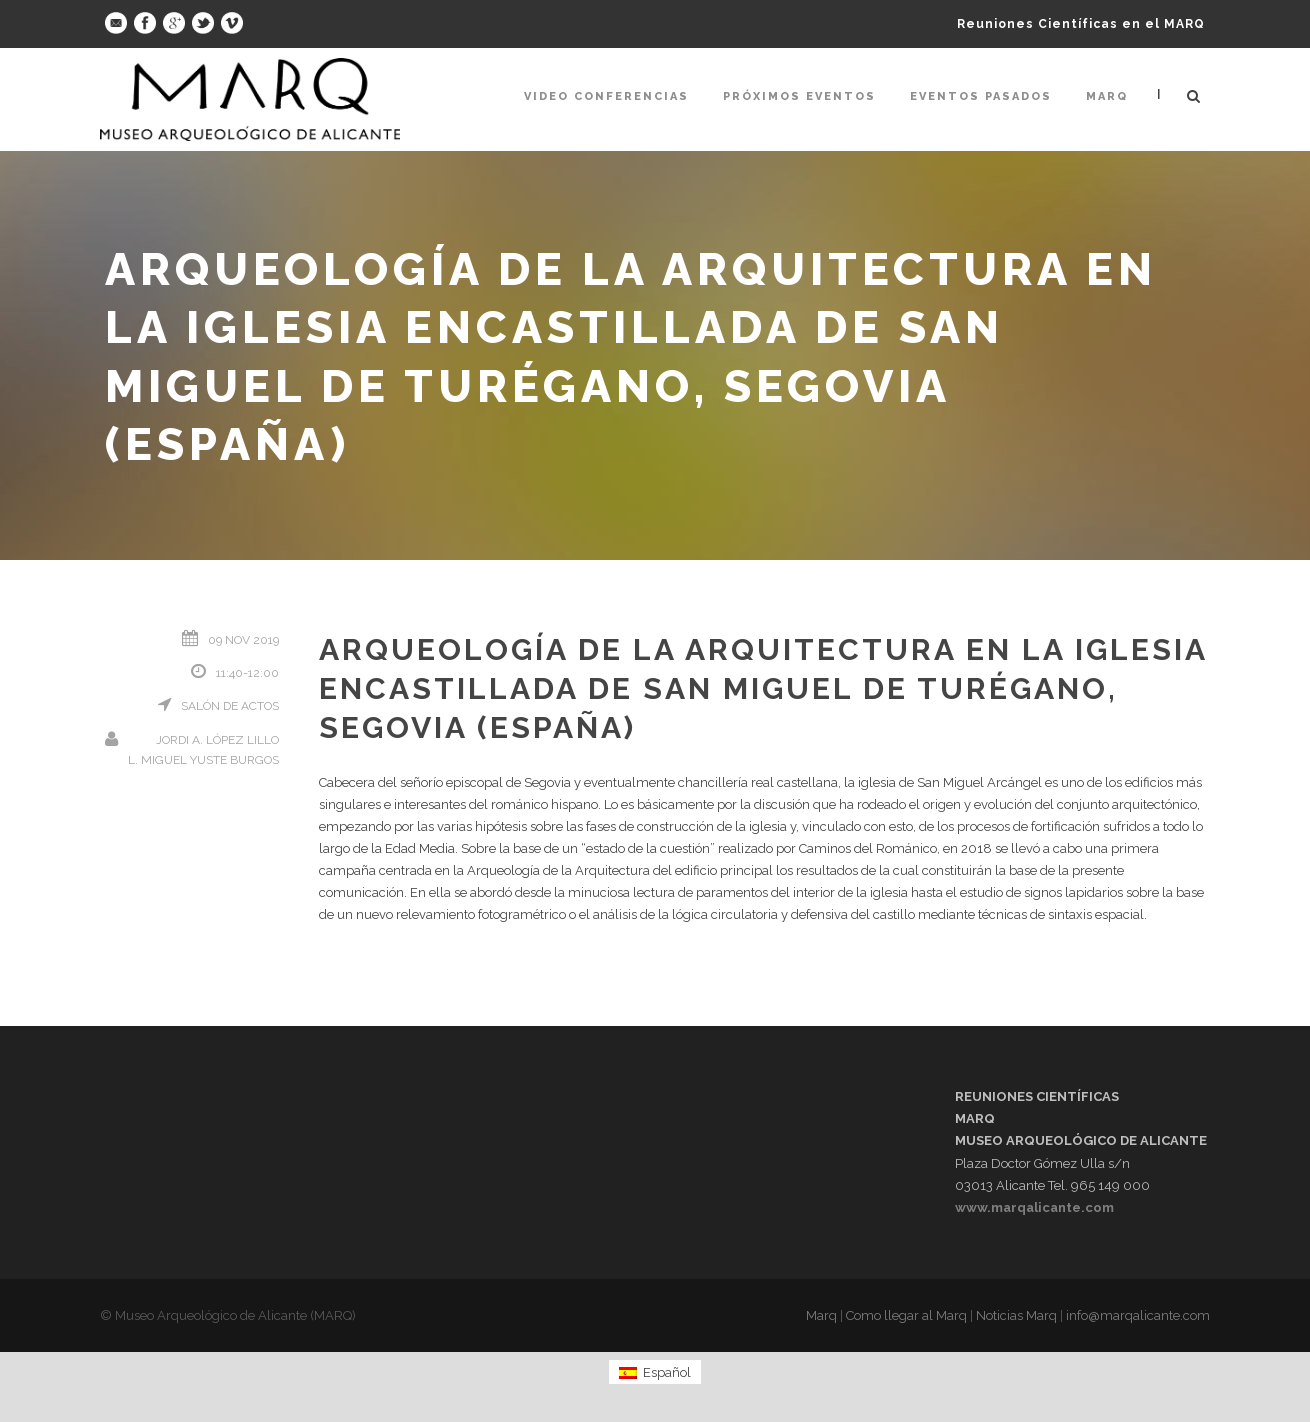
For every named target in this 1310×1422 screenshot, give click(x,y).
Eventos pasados (981, 96)
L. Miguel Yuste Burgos (203, 760)
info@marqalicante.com (1138, 1315)
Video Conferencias (606, 96)
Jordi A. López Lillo (217, 740)
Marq (1107, 96)
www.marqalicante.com (1034, 1207)
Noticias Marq (1016, 1315)
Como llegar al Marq (906, 1315)
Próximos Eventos (799, 96)
